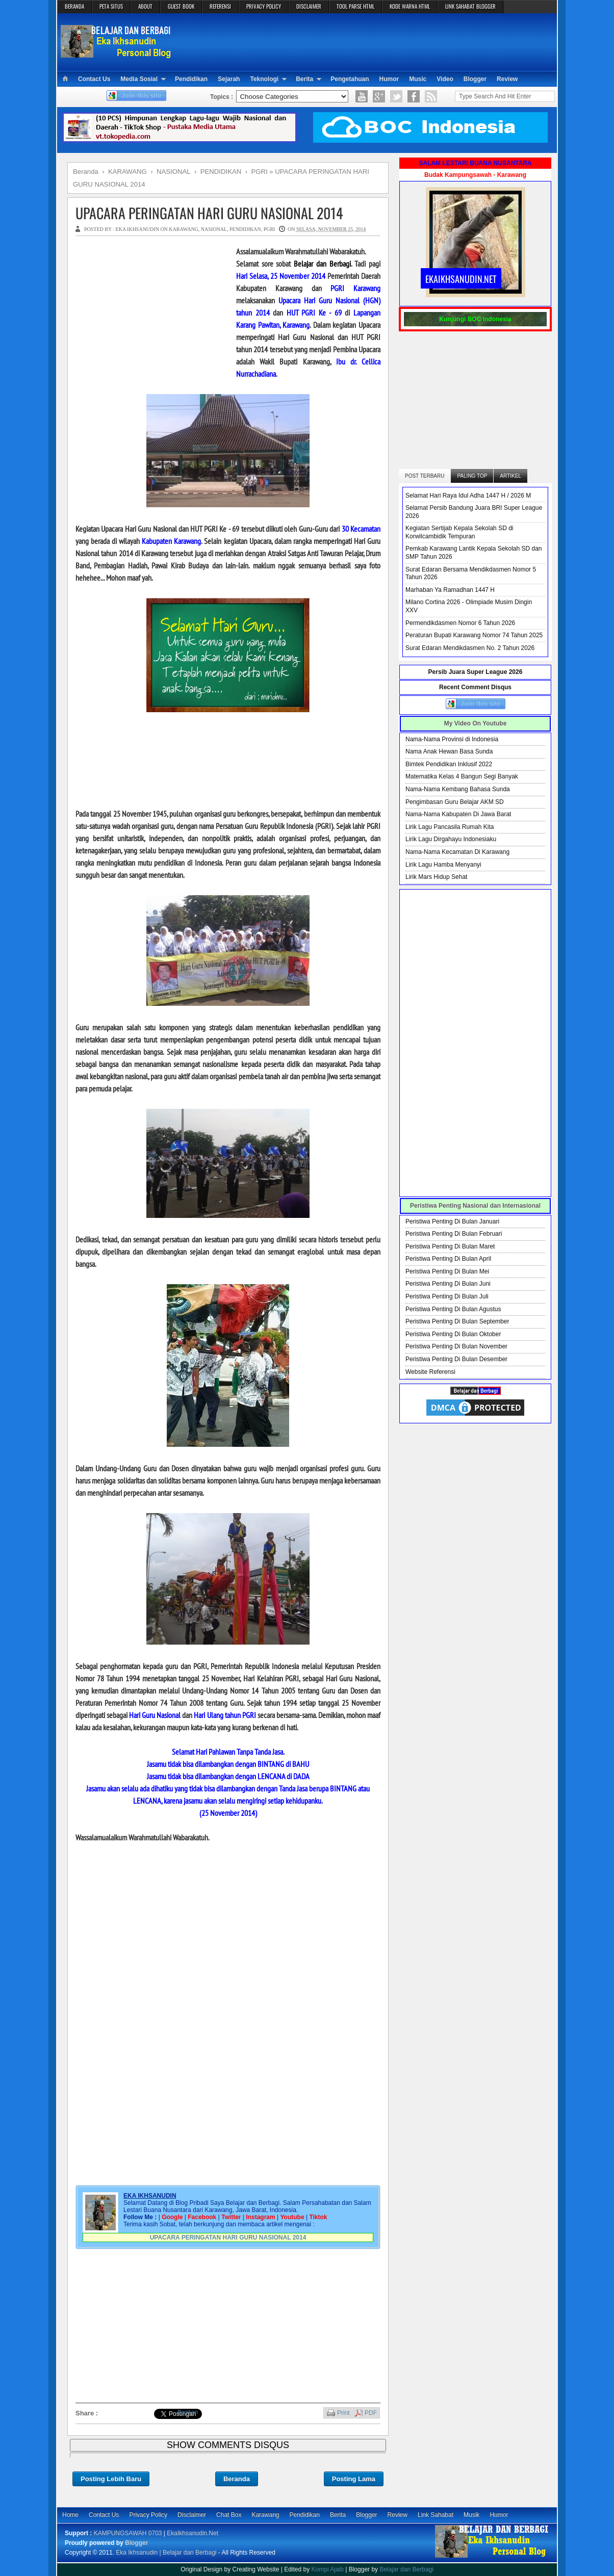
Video (445, 79)
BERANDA (74, 6)
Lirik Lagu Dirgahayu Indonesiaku (450, 839)
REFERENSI (220, 6)
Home (70, 2514)
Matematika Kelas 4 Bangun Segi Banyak (461, 776)
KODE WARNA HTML (410, 6)
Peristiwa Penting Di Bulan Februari (453, 1233)
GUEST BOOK (181, 6)
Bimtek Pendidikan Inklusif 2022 (448, 764)
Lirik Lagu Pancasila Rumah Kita (449, 826)
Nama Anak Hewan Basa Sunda (449, 751)
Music (417, 79)
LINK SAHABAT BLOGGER (470, 6)
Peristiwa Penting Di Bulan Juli (447, 1296)
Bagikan (187, 2412)
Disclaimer (191, 2514)
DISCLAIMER (308, 6)
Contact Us (94, 79)
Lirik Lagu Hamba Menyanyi (443, 864)
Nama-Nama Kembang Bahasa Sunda (457, 789)
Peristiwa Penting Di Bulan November (456, 1346)
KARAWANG (183, 229)
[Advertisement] (366, 41)
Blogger (475, 79)
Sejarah (229, 79)
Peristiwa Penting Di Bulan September (457, 1321)
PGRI (269, 229)
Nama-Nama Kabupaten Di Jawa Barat (458, 814)
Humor (389, 79)
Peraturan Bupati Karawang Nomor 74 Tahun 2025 (474, 635)
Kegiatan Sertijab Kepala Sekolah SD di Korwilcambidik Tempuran (459, 532)
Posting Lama (353, 2479)
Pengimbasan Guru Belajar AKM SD (454, 801)
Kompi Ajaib (328, 2569)
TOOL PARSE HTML (355, 6)
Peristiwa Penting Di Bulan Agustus (453, 1309)
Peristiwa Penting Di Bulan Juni (448, 1283)
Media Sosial (139, 79)
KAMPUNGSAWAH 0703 (128, 2533)
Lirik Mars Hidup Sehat (436, 876)
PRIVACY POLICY (263, 6)
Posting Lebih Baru (111, 2479)
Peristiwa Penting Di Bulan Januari (452, 1221)
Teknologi (264, 79)
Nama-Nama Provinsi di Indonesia (451, 739)
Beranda (236, 2479)
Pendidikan (191, 79)
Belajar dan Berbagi (406, 2569)
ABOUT (145, 6)
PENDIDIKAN (245, 229)
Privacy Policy (148, 2514)
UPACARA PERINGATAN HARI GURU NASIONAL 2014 (209, 213)
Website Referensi (430, 1371)
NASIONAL (214, 229)
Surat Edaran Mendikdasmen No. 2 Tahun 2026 (469, 648)
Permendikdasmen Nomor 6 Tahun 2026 (460, 623)
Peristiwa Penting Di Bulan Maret (450, 1246)
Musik (471, 2514)
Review (507, 79)
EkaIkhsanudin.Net (192, 2533)
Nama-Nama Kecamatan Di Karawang (457, 851)
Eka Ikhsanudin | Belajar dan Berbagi (166, 2552)
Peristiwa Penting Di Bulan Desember (456, 1359)
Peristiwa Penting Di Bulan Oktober (453, 1334)
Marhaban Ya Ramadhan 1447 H (450, 589)
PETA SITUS (111, 6)
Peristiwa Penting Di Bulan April (448, 1258)
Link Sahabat (435, 2514)
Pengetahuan (349, 79)
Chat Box (228, 2514)
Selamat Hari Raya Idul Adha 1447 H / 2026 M (468, 495)
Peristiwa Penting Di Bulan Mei (447, 1271)
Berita (304, 79)
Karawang (265, 2514)
